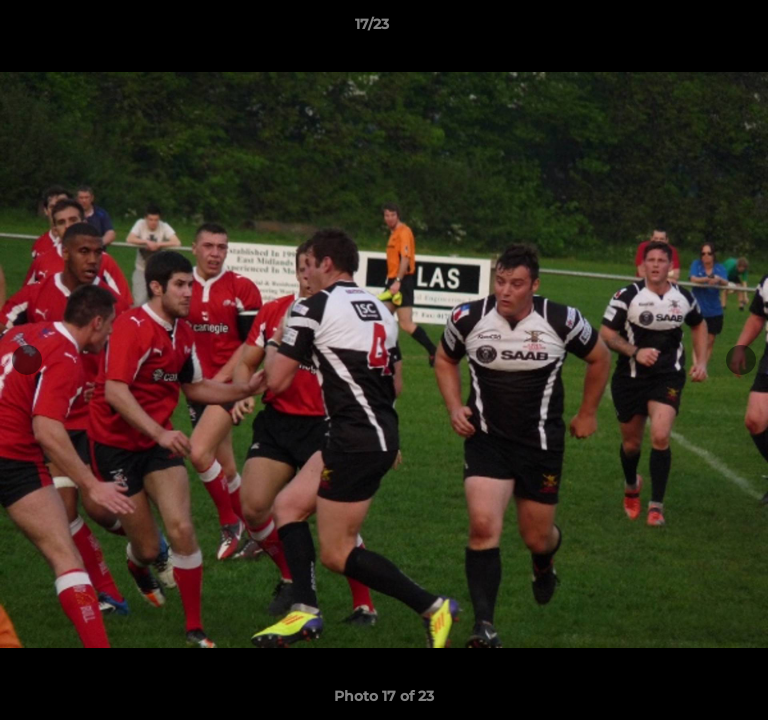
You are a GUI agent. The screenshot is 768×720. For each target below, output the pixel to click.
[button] (696, 29)
